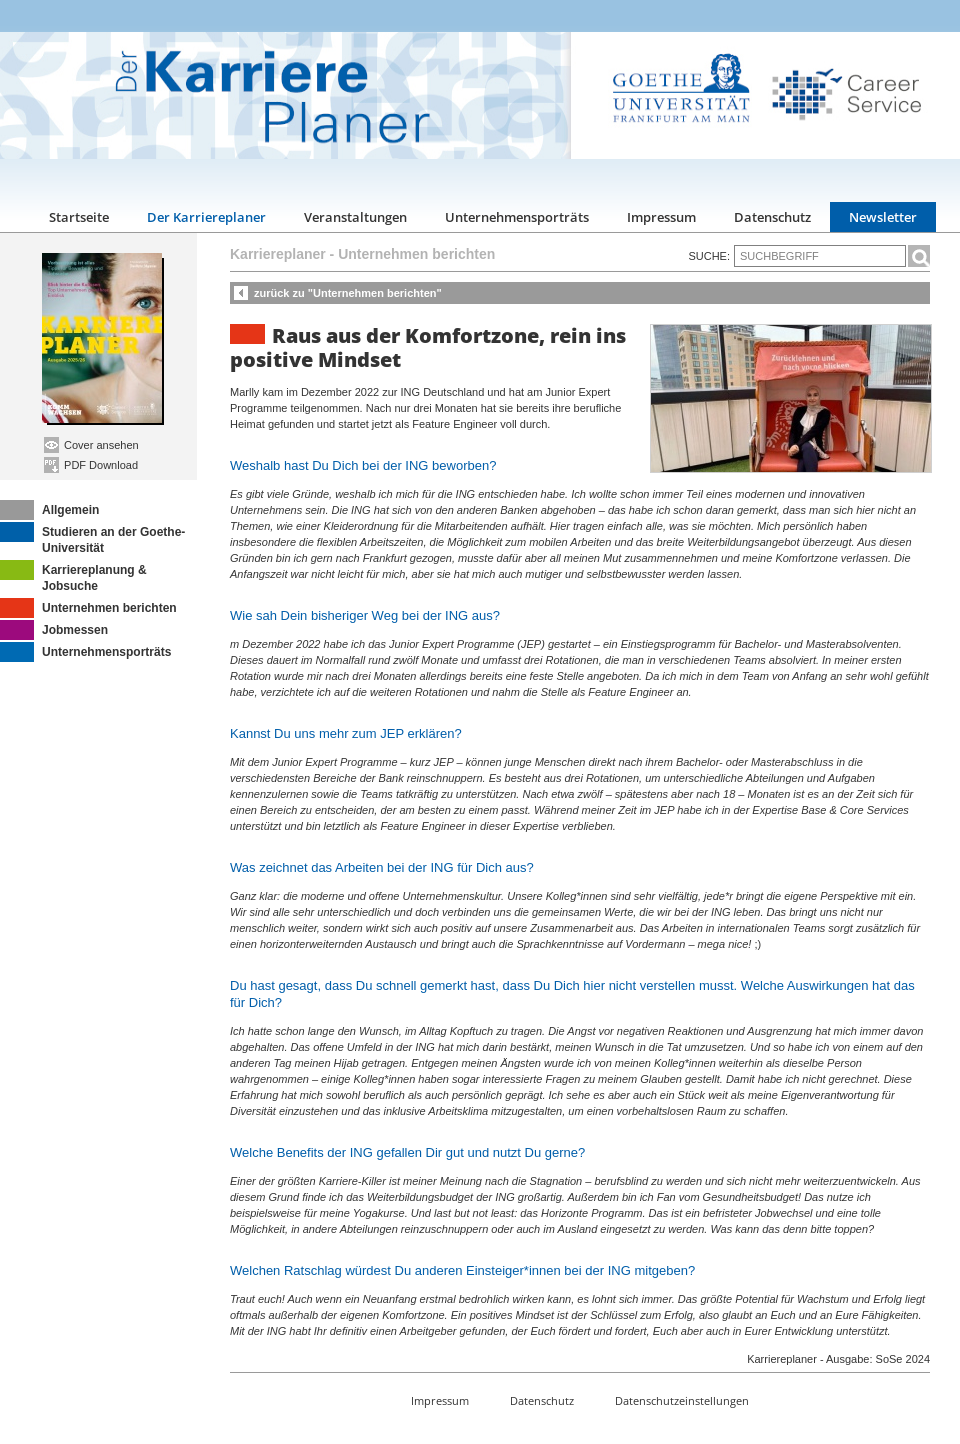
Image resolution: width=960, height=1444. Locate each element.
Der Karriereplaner (206, 217)
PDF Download (91, 465)
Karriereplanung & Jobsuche (73, 576)
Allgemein (49, 510)
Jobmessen (54, 630)
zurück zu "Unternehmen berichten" (348, 293)
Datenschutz (772, 217)
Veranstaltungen (355, 217)
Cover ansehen (91, 445)
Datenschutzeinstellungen (682, 1400)
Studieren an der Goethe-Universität (92, 538)
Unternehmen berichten (88, 608)
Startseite (79, 217)
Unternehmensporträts (517, 217)
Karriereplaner (278, 254)
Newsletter (883, 217)
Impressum (661, 217)
